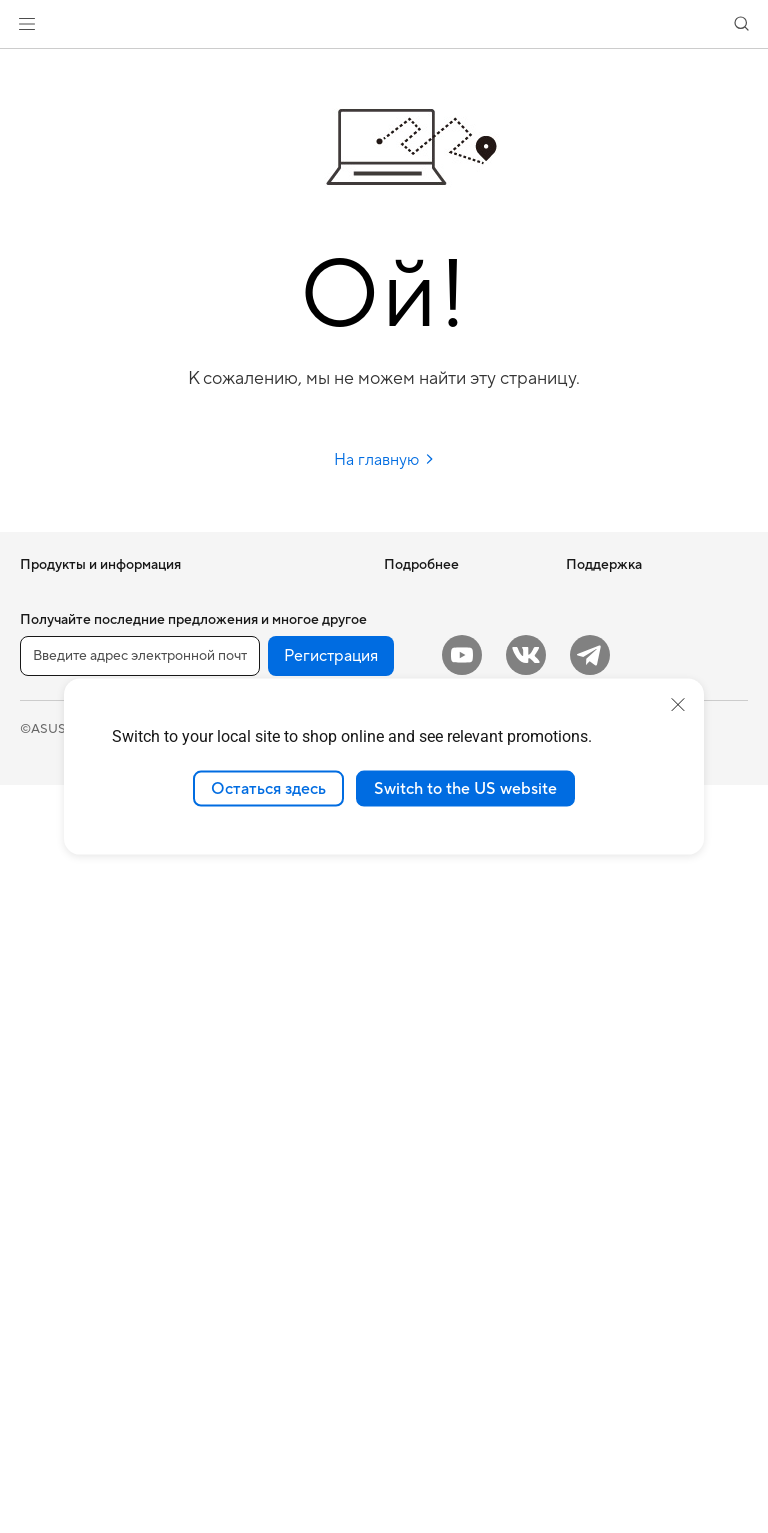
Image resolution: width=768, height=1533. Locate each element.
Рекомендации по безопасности (438, 1056)
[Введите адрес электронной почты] (140, 1404)
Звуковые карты (248, 655)
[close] (678, 704)
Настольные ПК (68, 974)
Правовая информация (406, 1476)
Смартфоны (56, 626)
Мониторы (53, 884)
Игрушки (225, 1321)
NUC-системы (63, 1034)
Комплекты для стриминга (277, 1079)
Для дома (48, 687)
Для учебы (52, 777)
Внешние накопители (263, 595)
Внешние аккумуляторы (271, 1261)
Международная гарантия (434, 874)
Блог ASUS (417, 625)
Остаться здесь (268, 788)
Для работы (56, 717)
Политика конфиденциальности (599, 1476)
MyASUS (411, 1124)
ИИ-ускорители (247, 625)
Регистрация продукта (453, 988)
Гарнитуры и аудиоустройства (252, 1041)
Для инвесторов (616, 625)
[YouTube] (462, 1403)
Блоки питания (66, 1275)
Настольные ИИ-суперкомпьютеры (254, 874)
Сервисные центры (443, 958)
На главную (384, 460)
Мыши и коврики (251, 1003)
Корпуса (46, 1215)
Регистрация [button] (331, 1404)
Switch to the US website (465, 788)
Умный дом (230, 912)
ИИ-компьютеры (434, 595)
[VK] (526, 1403)
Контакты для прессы (631, 655)
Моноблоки (56, 944)
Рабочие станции (73, 1094)
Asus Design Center (442, 655)
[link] (384, 24)
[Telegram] (590, 1403)
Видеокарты (58, 1185)
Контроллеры (240, 1291)
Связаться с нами (437, 1018)
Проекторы (55, 914)
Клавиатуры (235, 973)
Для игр (44, 807)
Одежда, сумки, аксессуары (245, 1117)
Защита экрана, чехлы (265, 1155)
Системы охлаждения (86, 1245)
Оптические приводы (86, 1305)
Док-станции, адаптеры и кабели (276, 1223)
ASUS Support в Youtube (458, 1094)
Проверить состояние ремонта (452, 920)
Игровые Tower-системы (95, 1004)
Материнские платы (81, 1155)
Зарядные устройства (265, 1185)
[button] (27, 24)
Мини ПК (48, 1064)
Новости (593, 595)
